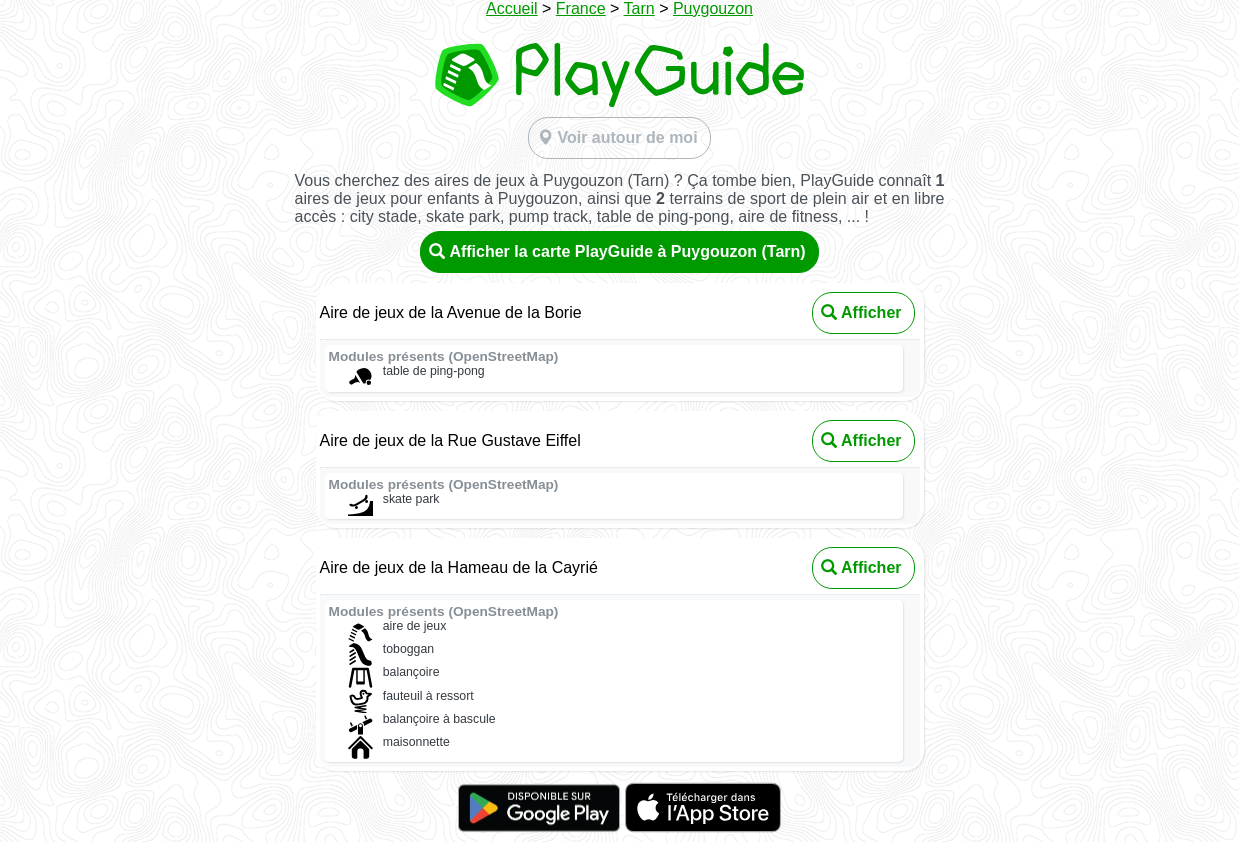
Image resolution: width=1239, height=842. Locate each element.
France (581, 8)
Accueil (512, 8)
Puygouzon (713, 8)
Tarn (639, 8)
